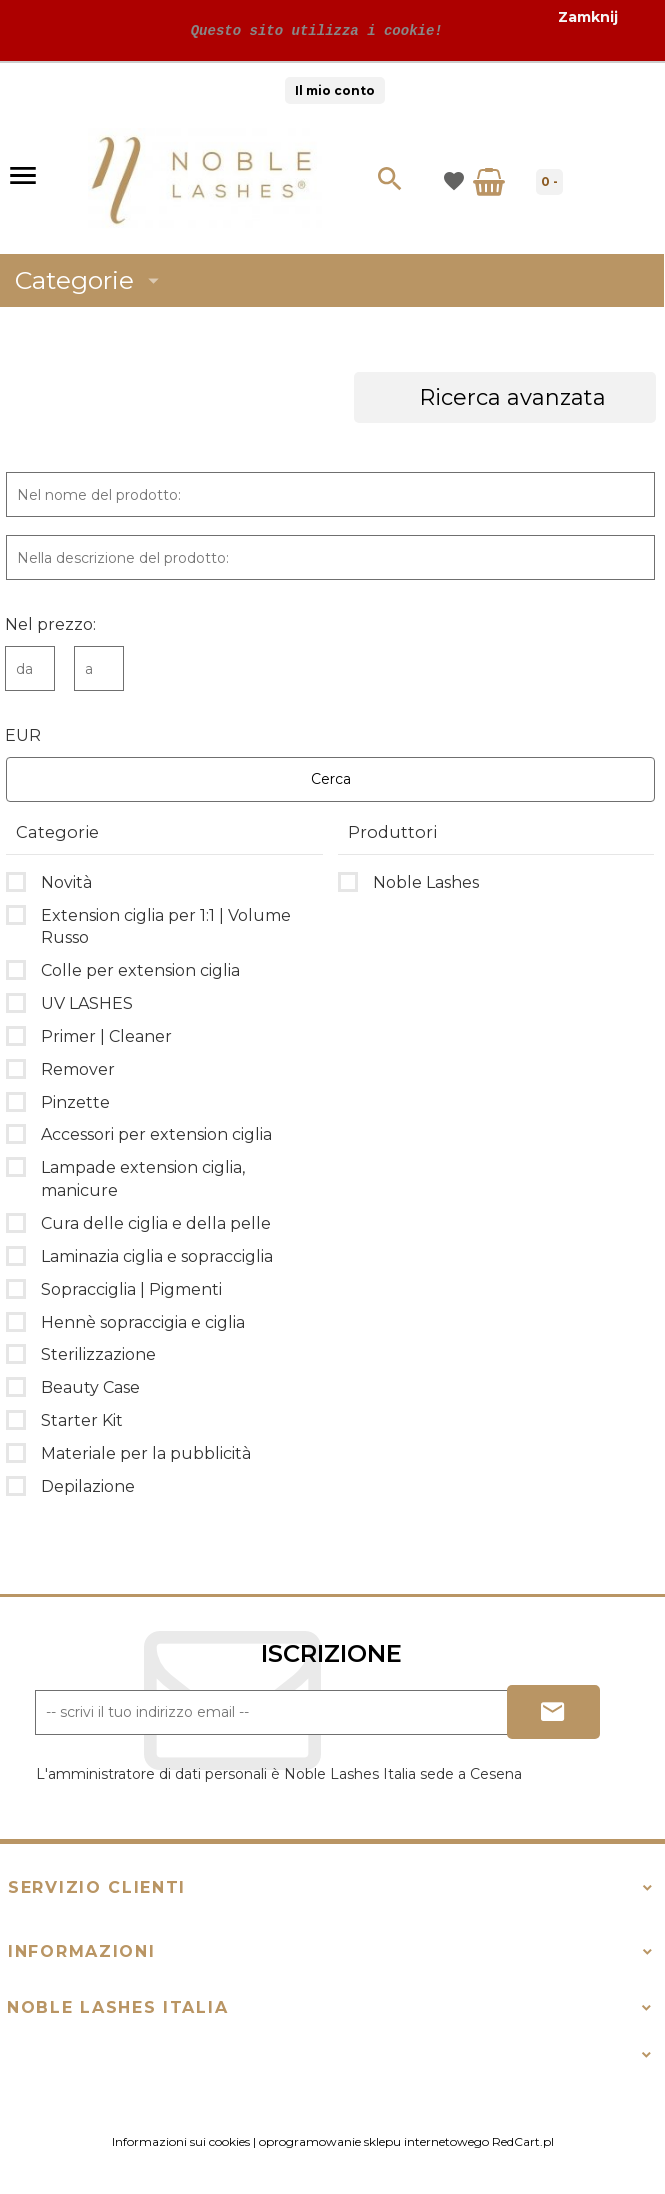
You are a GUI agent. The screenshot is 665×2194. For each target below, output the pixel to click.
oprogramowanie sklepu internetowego (374, 2141)
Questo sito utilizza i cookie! (312, 30)
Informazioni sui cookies (181, 2141)
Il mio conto (335, 90)
